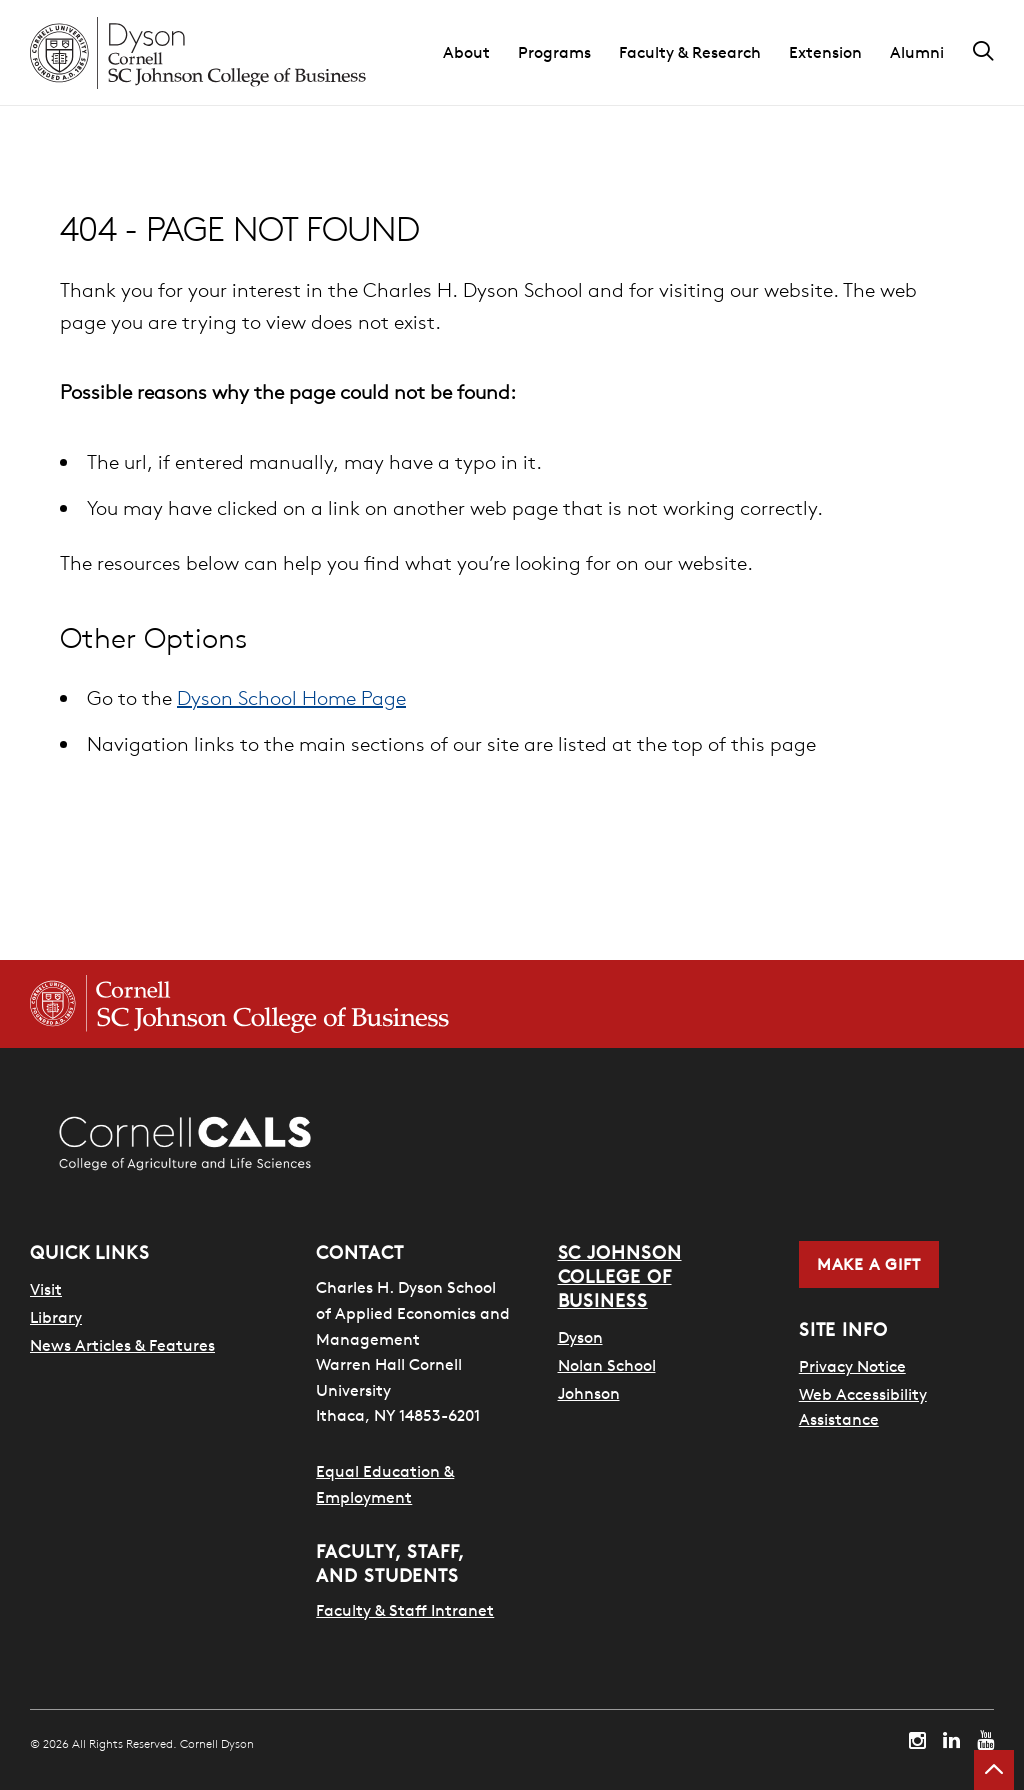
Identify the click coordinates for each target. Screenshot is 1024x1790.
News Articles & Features (122, 1345)
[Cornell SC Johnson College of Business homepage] (239, 1004)
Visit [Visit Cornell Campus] (46, 1289)
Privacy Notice (852, 1366)
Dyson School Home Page (291, 697)
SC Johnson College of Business (620, 1276)
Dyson (580, 1337)
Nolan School (607, 1365)
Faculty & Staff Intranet (405, 1610)
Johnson (589, 1393)
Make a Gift (869, 1264)
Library (56, 1317)
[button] (480, 53)
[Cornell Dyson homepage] (198, 53)
